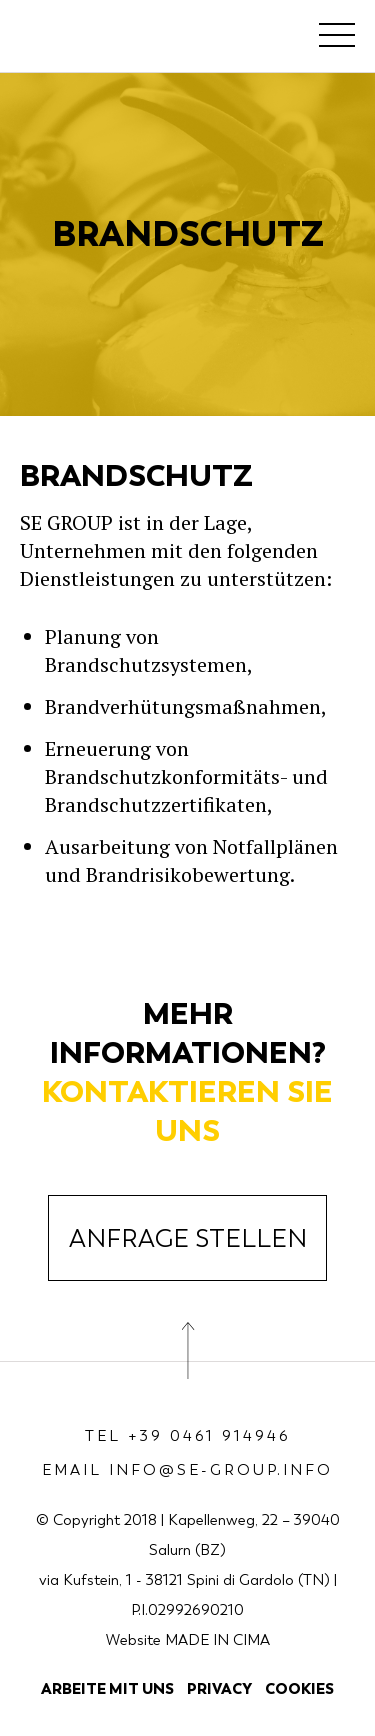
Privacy (219, 1688)
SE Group (91, 39)
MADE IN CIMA (217, 1640)
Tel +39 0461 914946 (188, 1436)
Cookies (299, 1688)
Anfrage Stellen (188, 1239)
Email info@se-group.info (187, 1470)
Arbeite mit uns (107, 1688)
